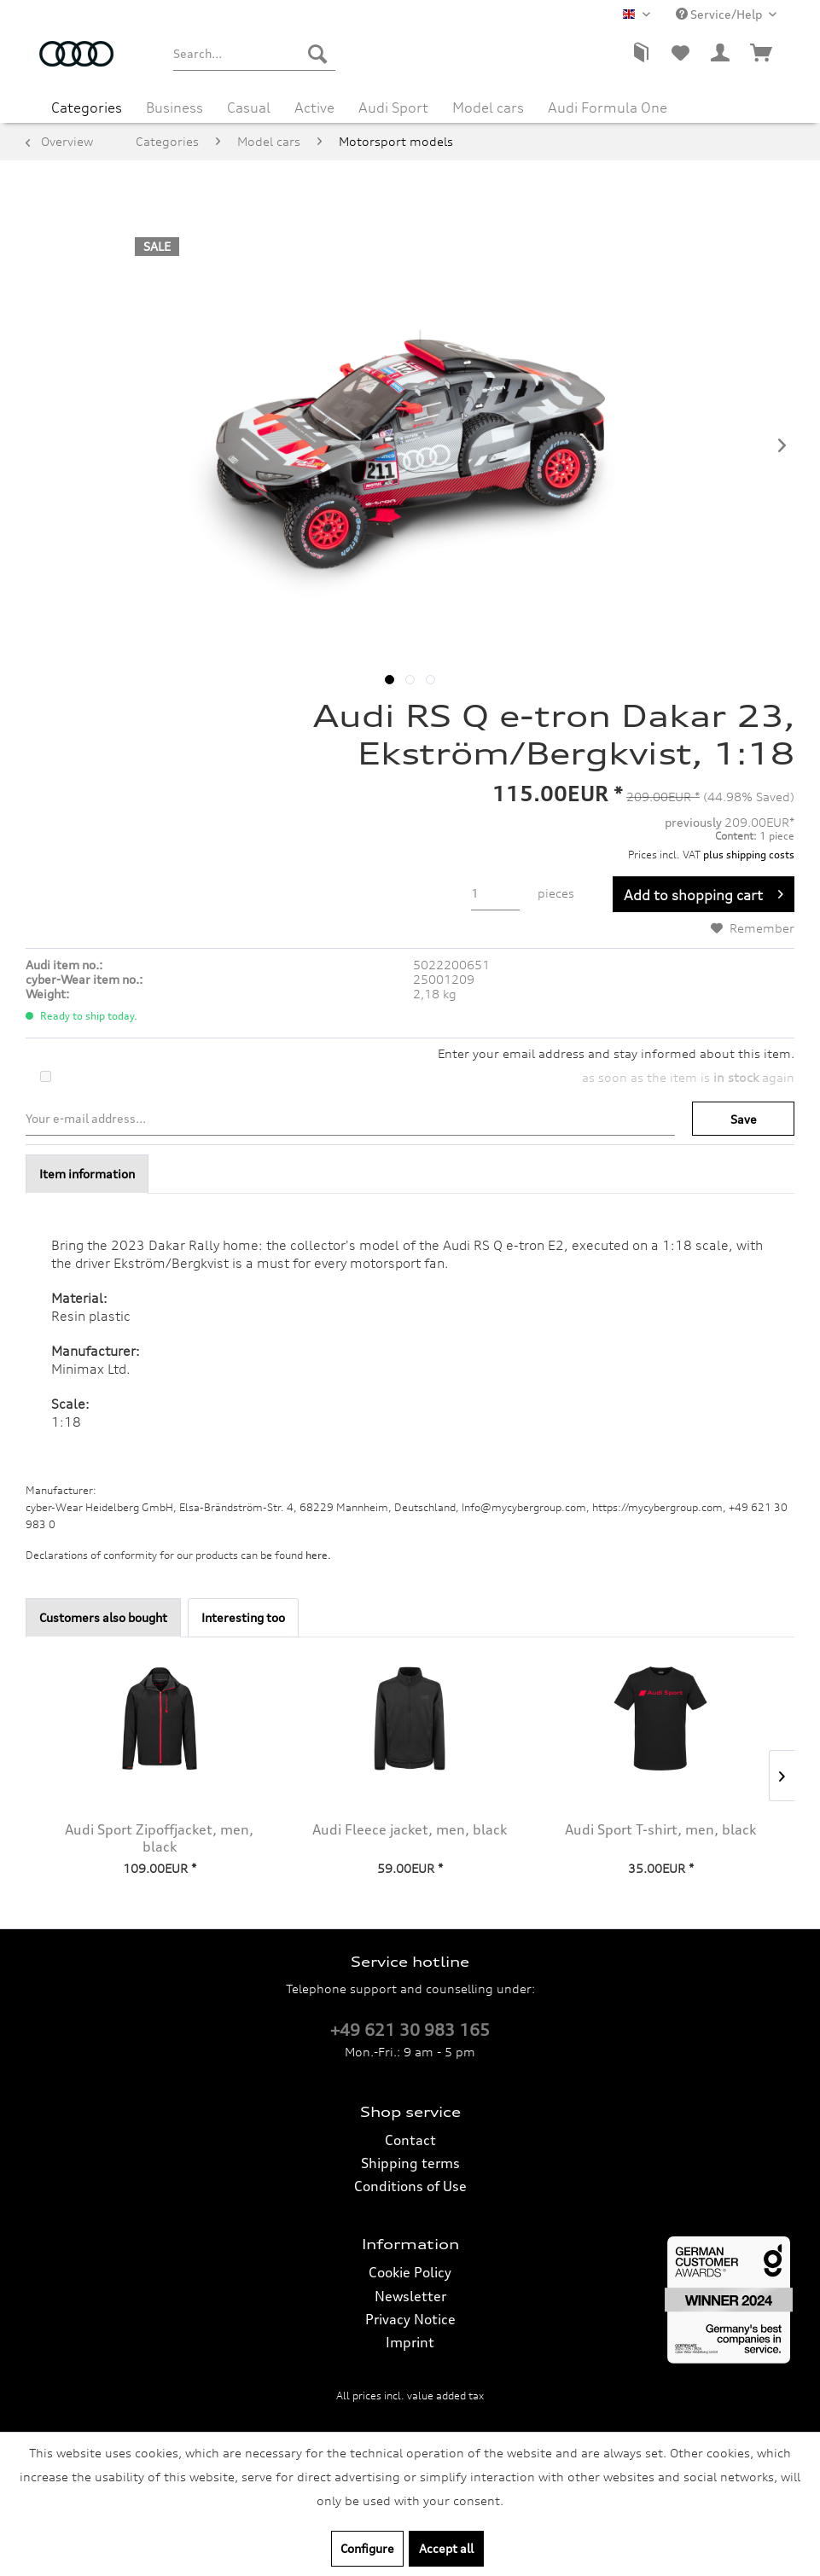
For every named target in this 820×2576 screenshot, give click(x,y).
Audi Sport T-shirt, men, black (660, 1829)
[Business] (174, 107)
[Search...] (254, 54)
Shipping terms (410, 2163)
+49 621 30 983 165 (410, 2030)
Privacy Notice (410, 2319)
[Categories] (86, 107)
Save (743, 1119)
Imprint (410, 2342)
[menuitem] (254, 54)
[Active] (314, 107)
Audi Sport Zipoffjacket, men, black (159, 1838)
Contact (410, 2140)
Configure (367, 2548)
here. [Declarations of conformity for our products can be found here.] (318, 1555)
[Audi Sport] (393, 107)
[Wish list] (680, 54)
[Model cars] (488, 107)
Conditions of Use (410, 2186)
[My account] (721, 54)
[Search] (317, 54)
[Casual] (248, 107)
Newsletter (410, 2296)
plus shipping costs (748, 854)
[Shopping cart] (762, 54)
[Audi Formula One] (607, 107)
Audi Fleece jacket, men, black (409, 1829)
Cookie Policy (410, 2272)
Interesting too (243, 1617)
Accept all (446, 2548)
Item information (87, 1173)
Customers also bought (103, 1617)
